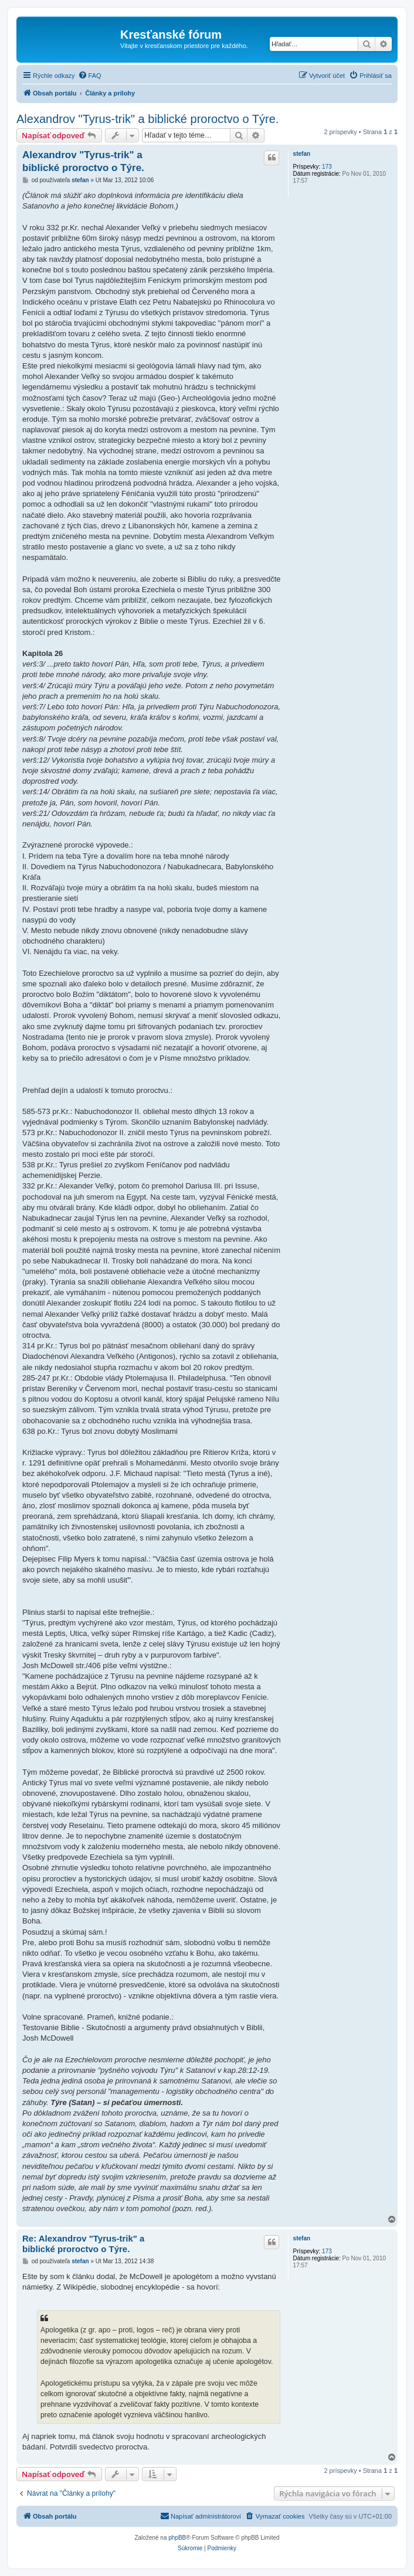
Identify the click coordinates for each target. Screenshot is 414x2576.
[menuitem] (89, 76)
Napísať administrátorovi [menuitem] (200, 2516)
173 (327, 166)
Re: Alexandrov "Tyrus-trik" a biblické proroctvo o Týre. (83, 2243)
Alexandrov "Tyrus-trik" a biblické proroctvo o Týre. (147, 118)
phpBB (177, 2537)
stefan (301, 154)
